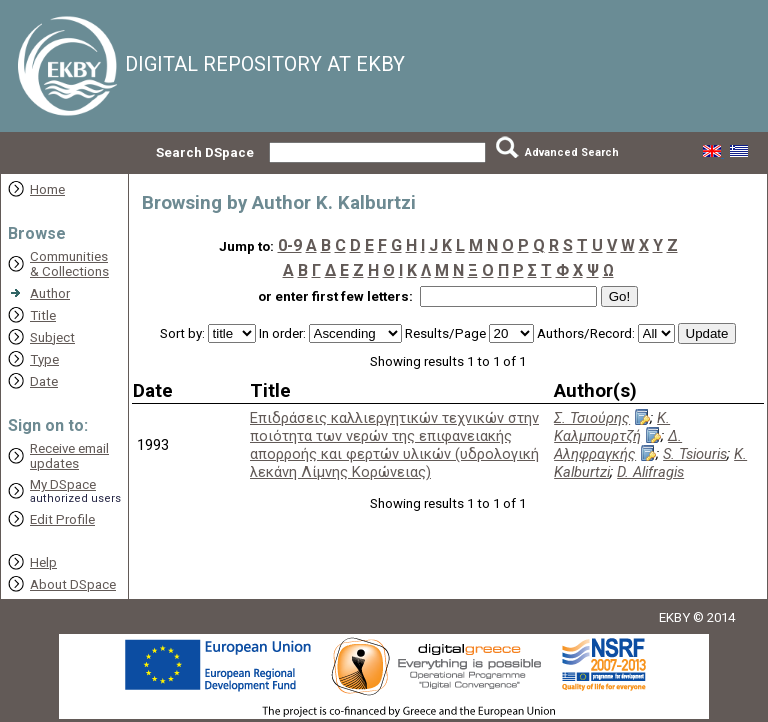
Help (43, 562)
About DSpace (73, 584)
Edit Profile (62, 519)
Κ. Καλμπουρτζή (612, 427)
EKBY (674, 617)
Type (44, 359)
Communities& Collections (69, 264)
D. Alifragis (650, 472)
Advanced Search (572, 152)
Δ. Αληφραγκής (618, 445)
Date (44, 381)
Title (43, 315)
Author (50, 293)
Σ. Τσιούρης (592, 418)
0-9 (290, 245)
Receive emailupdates (69, 456)
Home (47, 189)
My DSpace (63, 484)
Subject (52, 337)
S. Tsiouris (695, 454)
